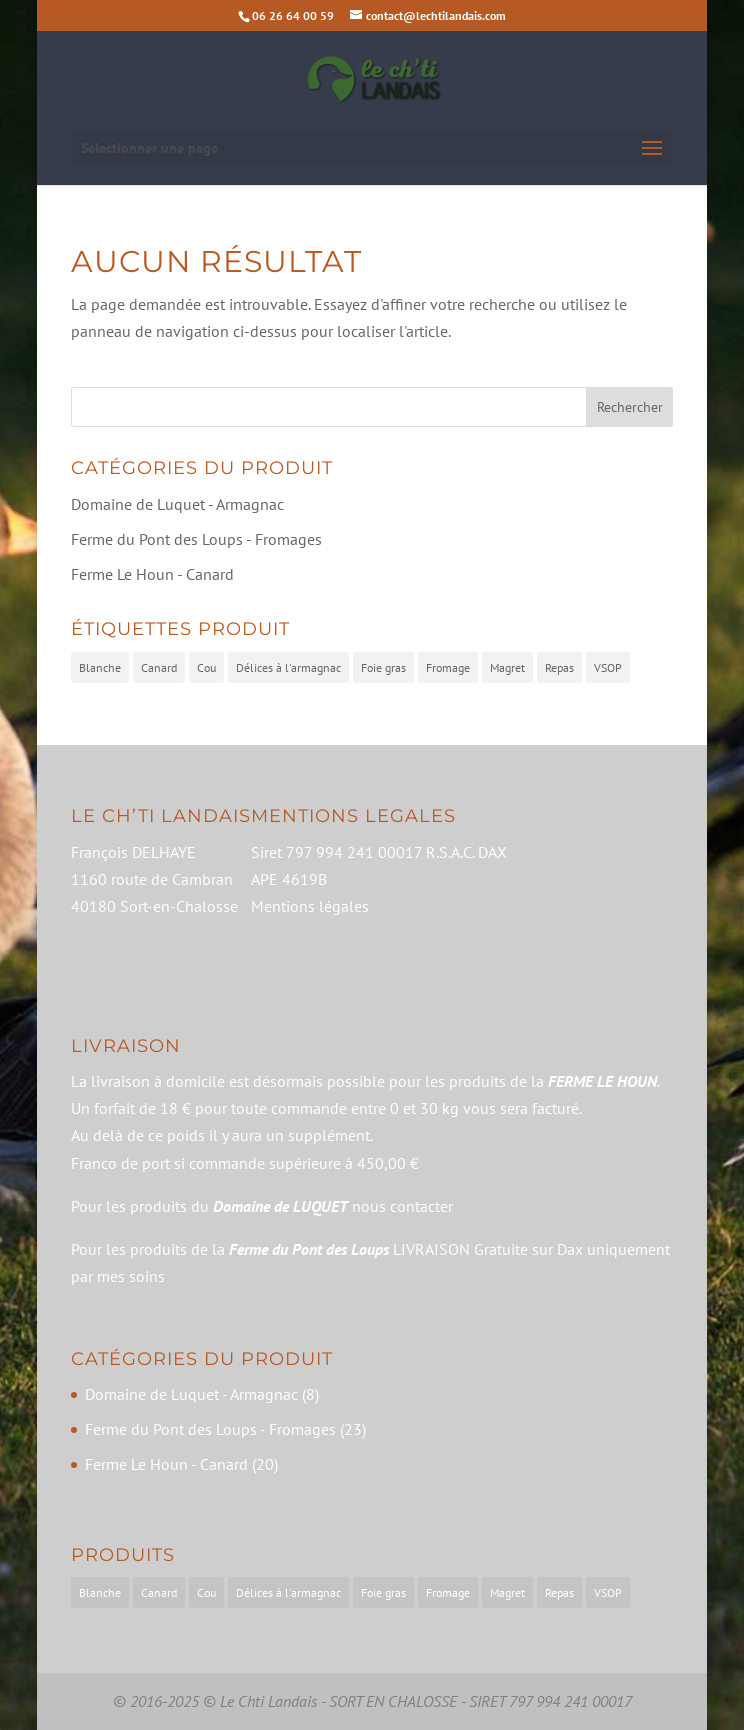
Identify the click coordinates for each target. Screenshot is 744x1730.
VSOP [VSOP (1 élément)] (608, 1592)
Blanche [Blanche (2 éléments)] (100, 1592)
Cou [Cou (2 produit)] (206, 667)
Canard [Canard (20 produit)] (159, 667)
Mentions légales (310, 906)
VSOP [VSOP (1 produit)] (608, 667)
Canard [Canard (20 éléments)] (159, 1592)
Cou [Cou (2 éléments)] (206, 1592)
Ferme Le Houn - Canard (152, 574)
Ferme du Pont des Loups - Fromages (196, 539)
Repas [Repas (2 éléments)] (559, 1592)
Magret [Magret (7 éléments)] (507, 1592)
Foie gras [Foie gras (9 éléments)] (383, 1592)
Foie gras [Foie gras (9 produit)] (383, 667)
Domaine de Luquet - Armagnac (177, 504)
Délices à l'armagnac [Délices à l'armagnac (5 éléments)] (288, 1592)
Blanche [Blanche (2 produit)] (100, 667)
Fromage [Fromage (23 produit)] (448, 667)
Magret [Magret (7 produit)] (507, 667)
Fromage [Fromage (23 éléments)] (448, 1592)
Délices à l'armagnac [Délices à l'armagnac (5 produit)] (288, 667)
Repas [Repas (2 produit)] (559, 667)
